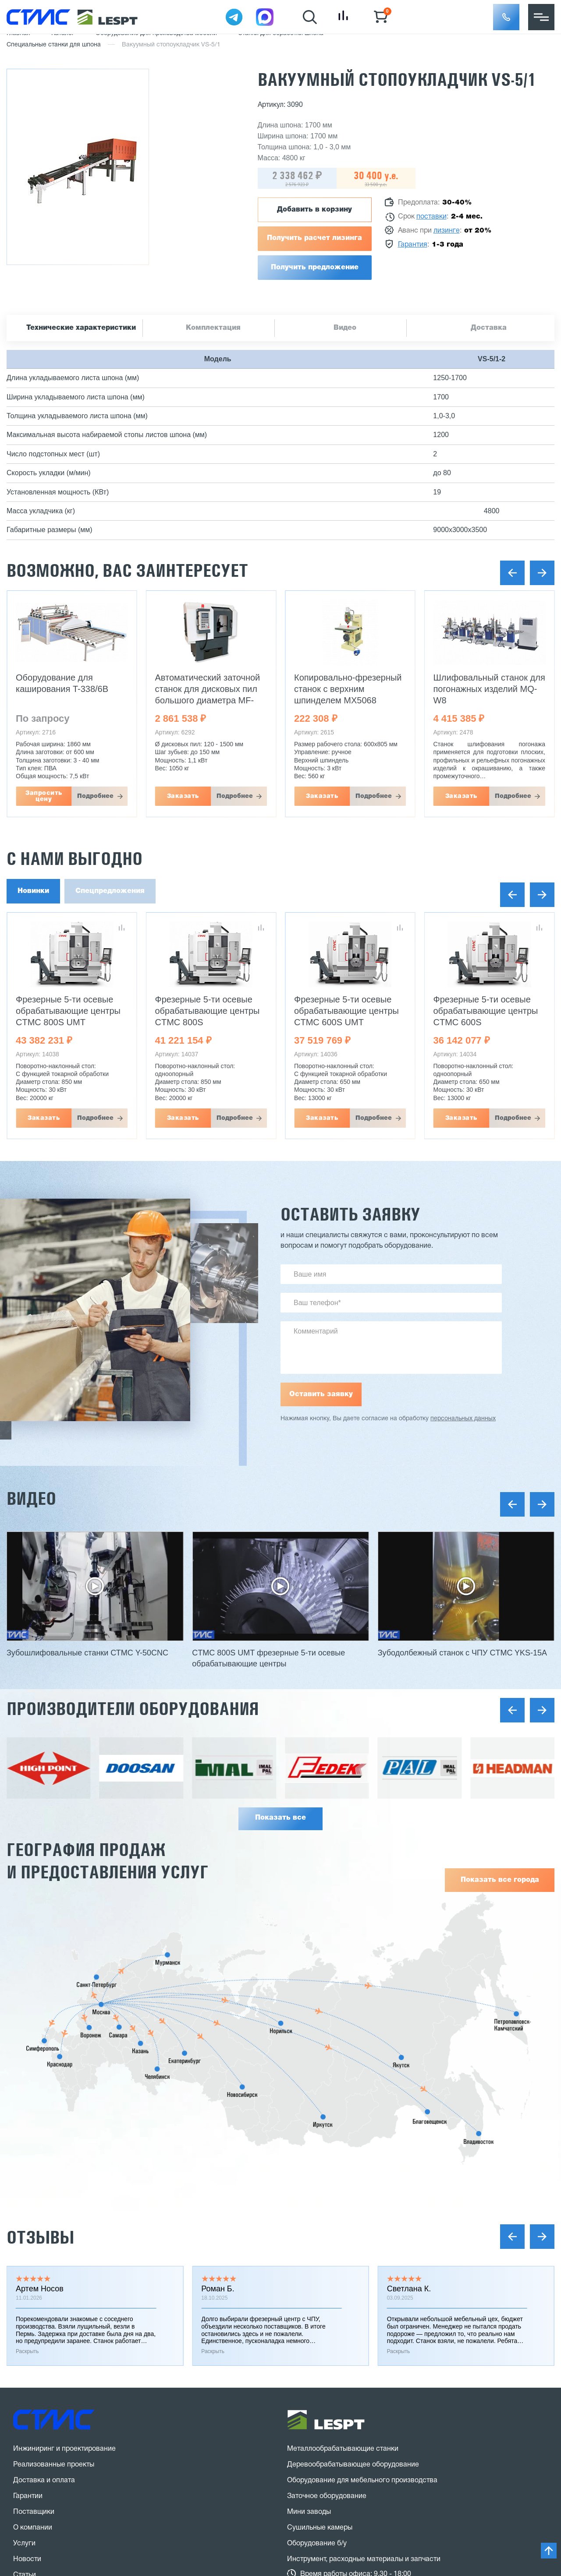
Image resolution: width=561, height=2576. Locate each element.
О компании (32, 2266)
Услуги (24, 2282)
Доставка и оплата (44, 2219)
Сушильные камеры (319, 2266)
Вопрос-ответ (35, 2345)
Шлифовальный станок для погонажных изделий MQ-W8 (489, 689)
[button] (506, 17)
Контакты (28, 2360)
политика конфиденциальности (134, 2470)
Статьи (24, 2313)
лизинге (446, 231)
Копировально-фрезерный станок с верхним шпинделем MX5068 (348, 689)
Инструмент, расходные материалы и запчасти (363, 2297)
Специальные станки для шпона (54, 45)
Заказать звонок (53, 2433)
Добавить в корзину (314, 210)
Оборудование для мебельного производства (362, 2219)
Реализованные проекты (53, 2203)
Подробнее (95, 796)
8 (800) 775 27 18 (59, 2401)
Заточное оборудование (326, 2234)
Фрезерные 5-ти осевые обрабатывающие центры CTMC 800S (207, 1011)
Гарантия (412, 245)
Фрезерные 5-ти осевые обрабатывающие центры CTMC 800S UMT (68, 1011)
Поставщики (33, 2250)
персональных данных (463, 1419)
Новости (27, 2297)
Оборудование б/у (317, 2282)
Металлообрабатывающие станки (342, 2187)
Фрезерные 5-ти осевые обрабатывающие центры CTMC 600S (485, 1011)
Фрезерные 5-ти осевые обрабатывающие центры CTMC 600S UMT (346, 1011)
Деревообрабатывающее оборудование (353, 2203)
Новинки (33, 891)
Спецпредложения (110, 891)
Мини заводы (309, 2250)
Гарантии (28, 2234)
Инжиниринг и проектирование (64, 2187)
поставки (431, 217)
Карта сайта (32, 2487)
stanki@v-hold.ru (330, 2389)
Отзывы (40, 1975)
